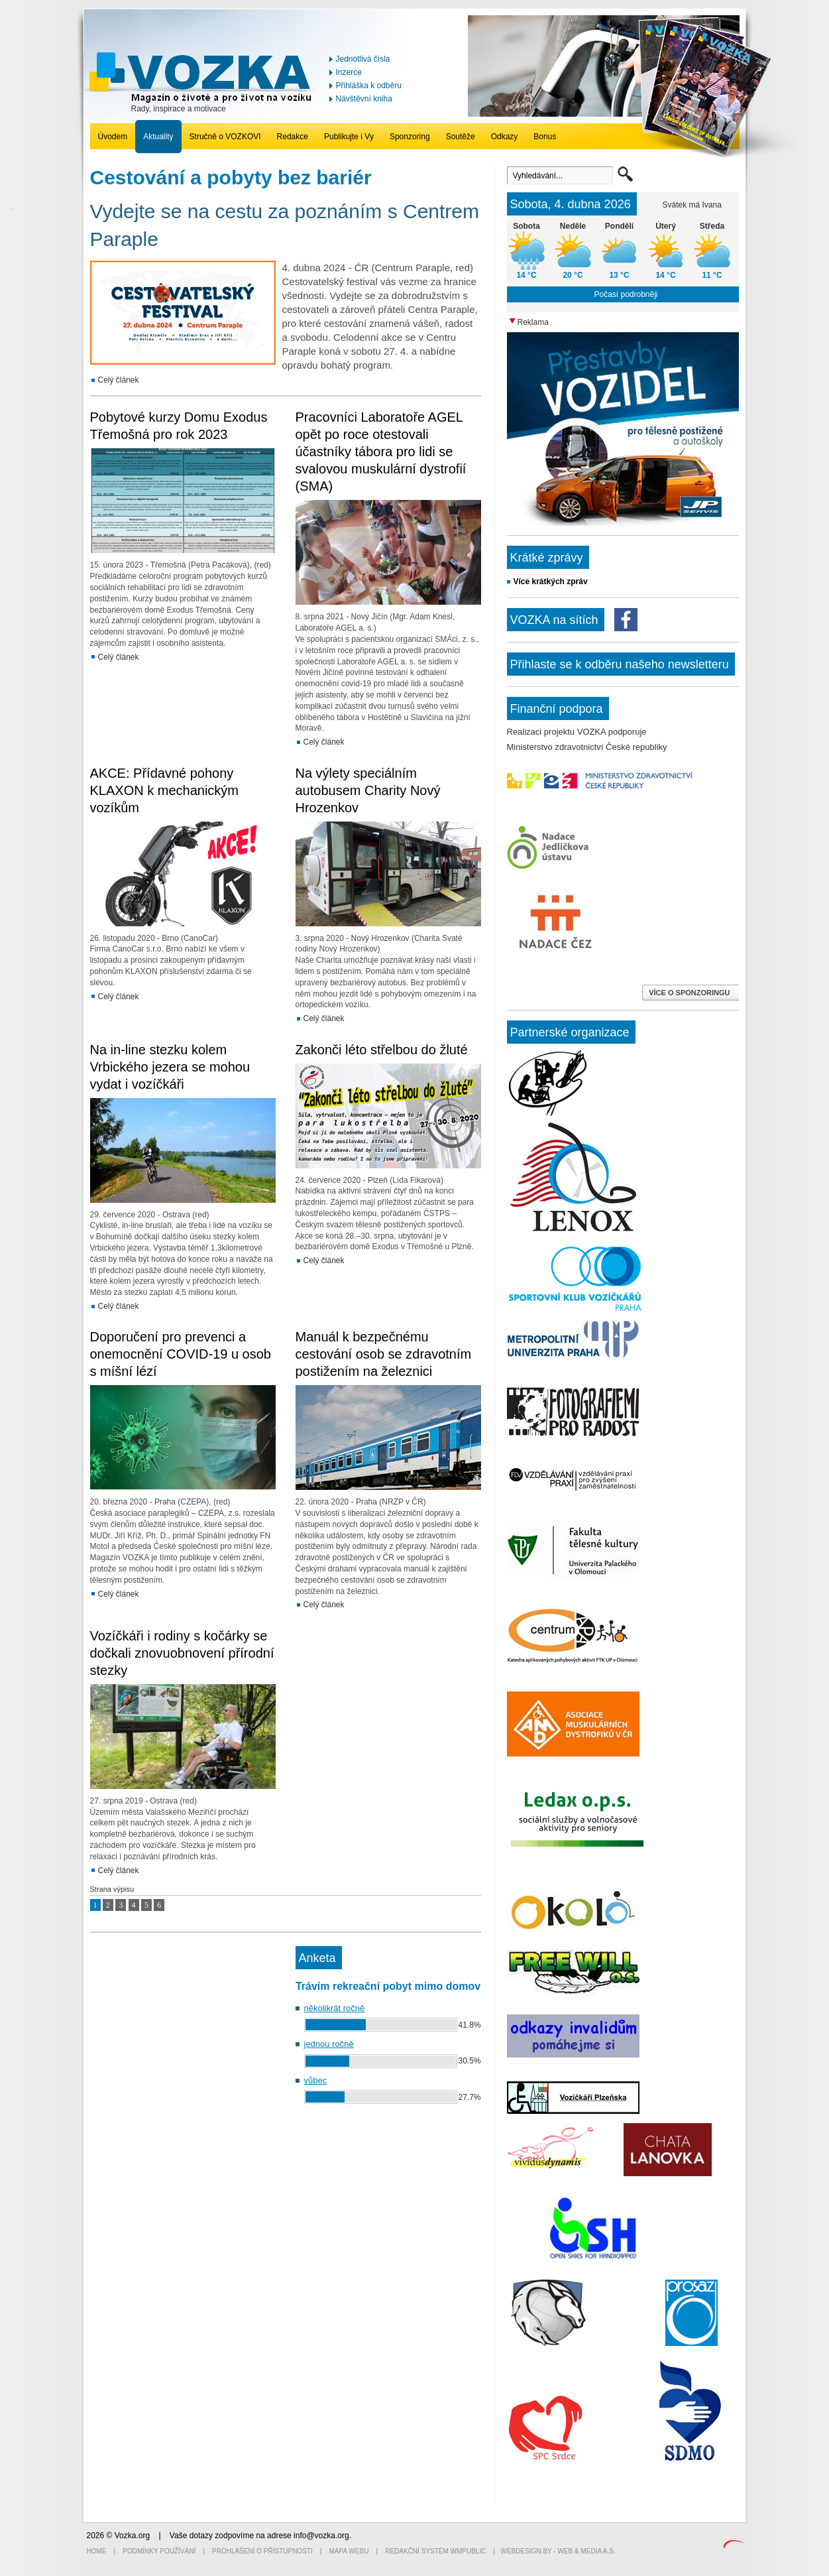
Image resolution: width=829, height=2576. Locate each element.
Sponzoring (410, 136)
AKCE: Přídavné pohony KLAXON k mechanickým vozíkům (164, 790)
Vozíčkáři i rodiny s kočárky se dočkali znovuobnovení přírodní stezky (182, 1653)
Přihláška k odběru (369, 85)
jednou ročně (329, 2044)
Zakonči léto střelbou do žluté (382, 1049)
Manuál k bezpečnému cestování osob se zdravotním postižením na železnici (384, 1354)
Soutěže (460, 136)
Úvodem (113, 136)
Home (97, 2551)
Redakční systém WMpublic (435, 2551)
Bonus (544, 136)
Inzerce (349, 72)
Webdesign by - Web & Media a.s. (557, 2551)
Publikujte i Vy (349, 136)
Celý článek (118, 380)
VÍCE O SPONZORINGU (690, 993)
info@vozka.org (321, 2535)
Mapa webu (349, 2551)
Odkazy (504, 136)
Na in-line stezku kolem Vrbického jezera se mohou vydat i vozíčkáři (170, 1066)
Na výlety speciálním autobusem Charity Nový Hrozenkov (368, 790)
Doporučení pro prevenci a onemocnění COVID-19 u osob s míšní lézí (181, 1354)
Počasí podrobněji (625, 294)
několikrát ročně (334, 2008)
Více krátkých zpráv (551, 581)
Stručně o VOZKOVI (225, 136)
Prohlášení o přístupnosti (262, 2551)
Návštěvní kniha (364, 98)
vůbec (315, 2080)
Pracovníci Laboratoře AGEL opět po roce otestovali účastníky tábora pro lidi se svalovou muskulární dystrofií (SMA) (381, 451)
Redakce (292, 136)
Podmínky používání (159, 2551)
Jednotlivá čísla (363, 59)
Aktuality (158, 136)
